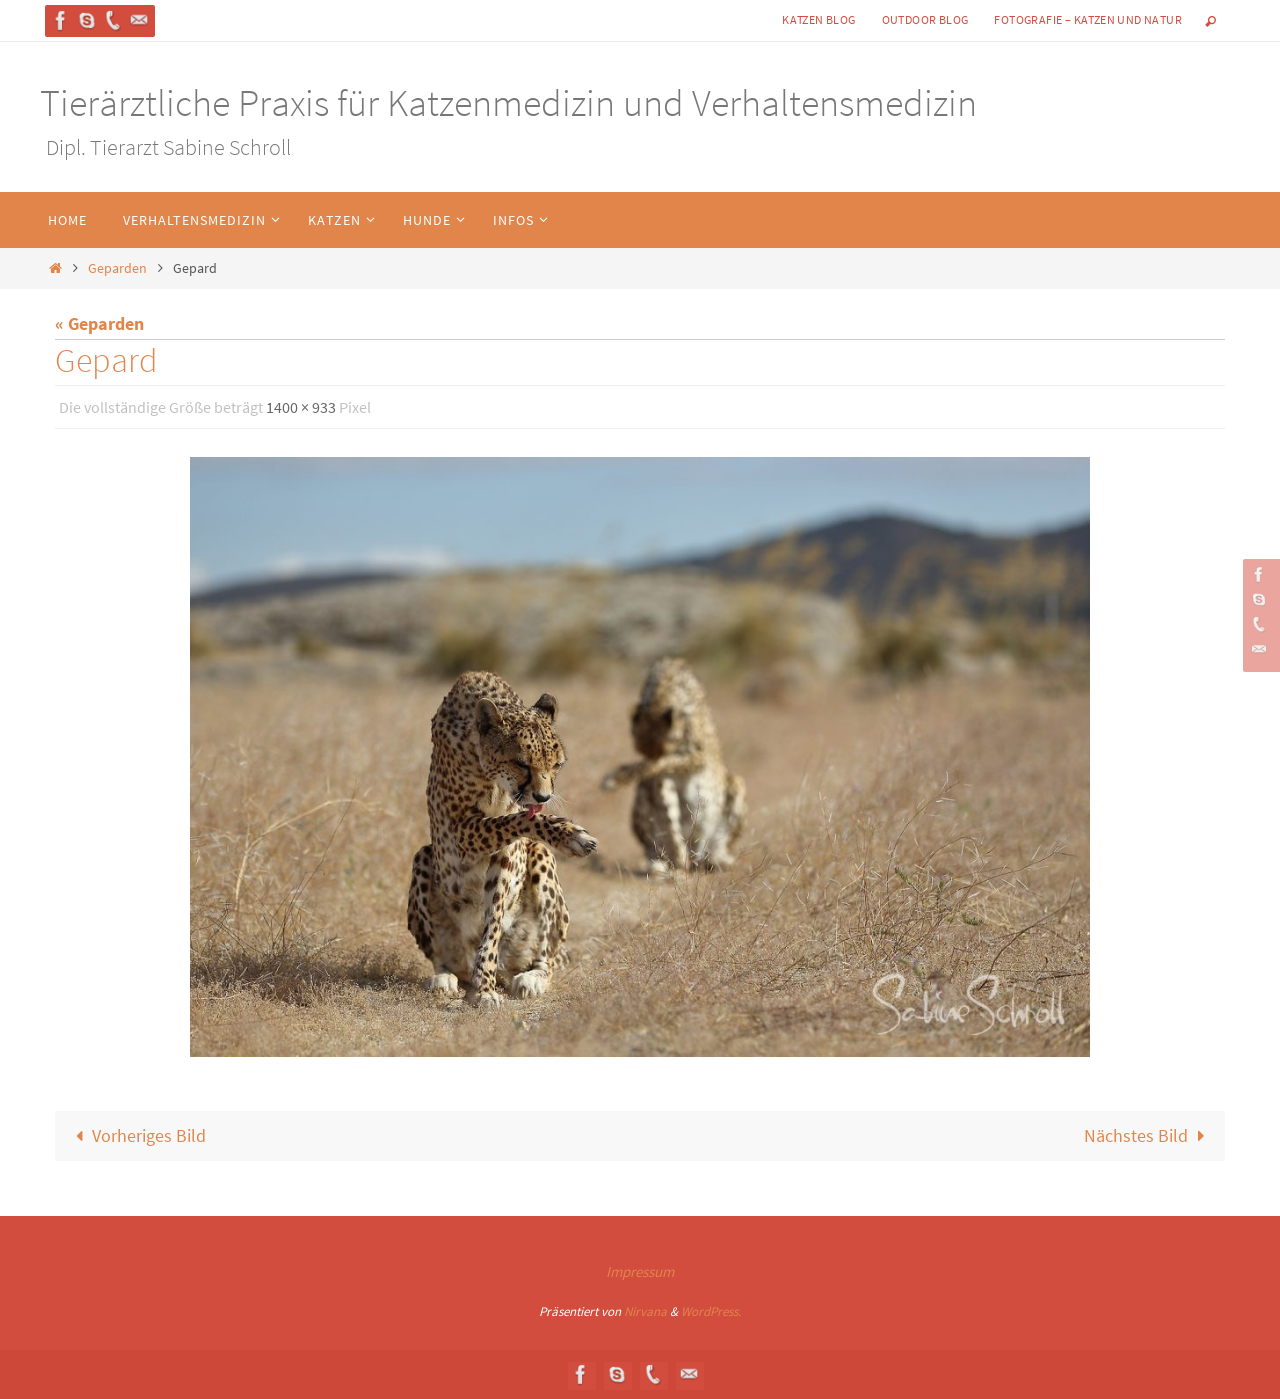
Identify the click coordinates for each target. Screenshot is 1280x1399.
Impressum (640, 1271)
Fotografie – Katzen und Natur (1088, 19)
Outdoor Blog (925, 19)
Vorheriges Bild (136, 1135)
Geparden (117, 268)
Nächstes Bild (1148, 1135)
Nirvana (645, 1311)
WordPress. (711, 1311)
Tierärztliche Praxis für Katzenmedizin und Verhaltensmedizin (508, 102)
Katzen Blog (818, 19)
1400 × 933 (301, 407)
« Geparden (99, 323)
